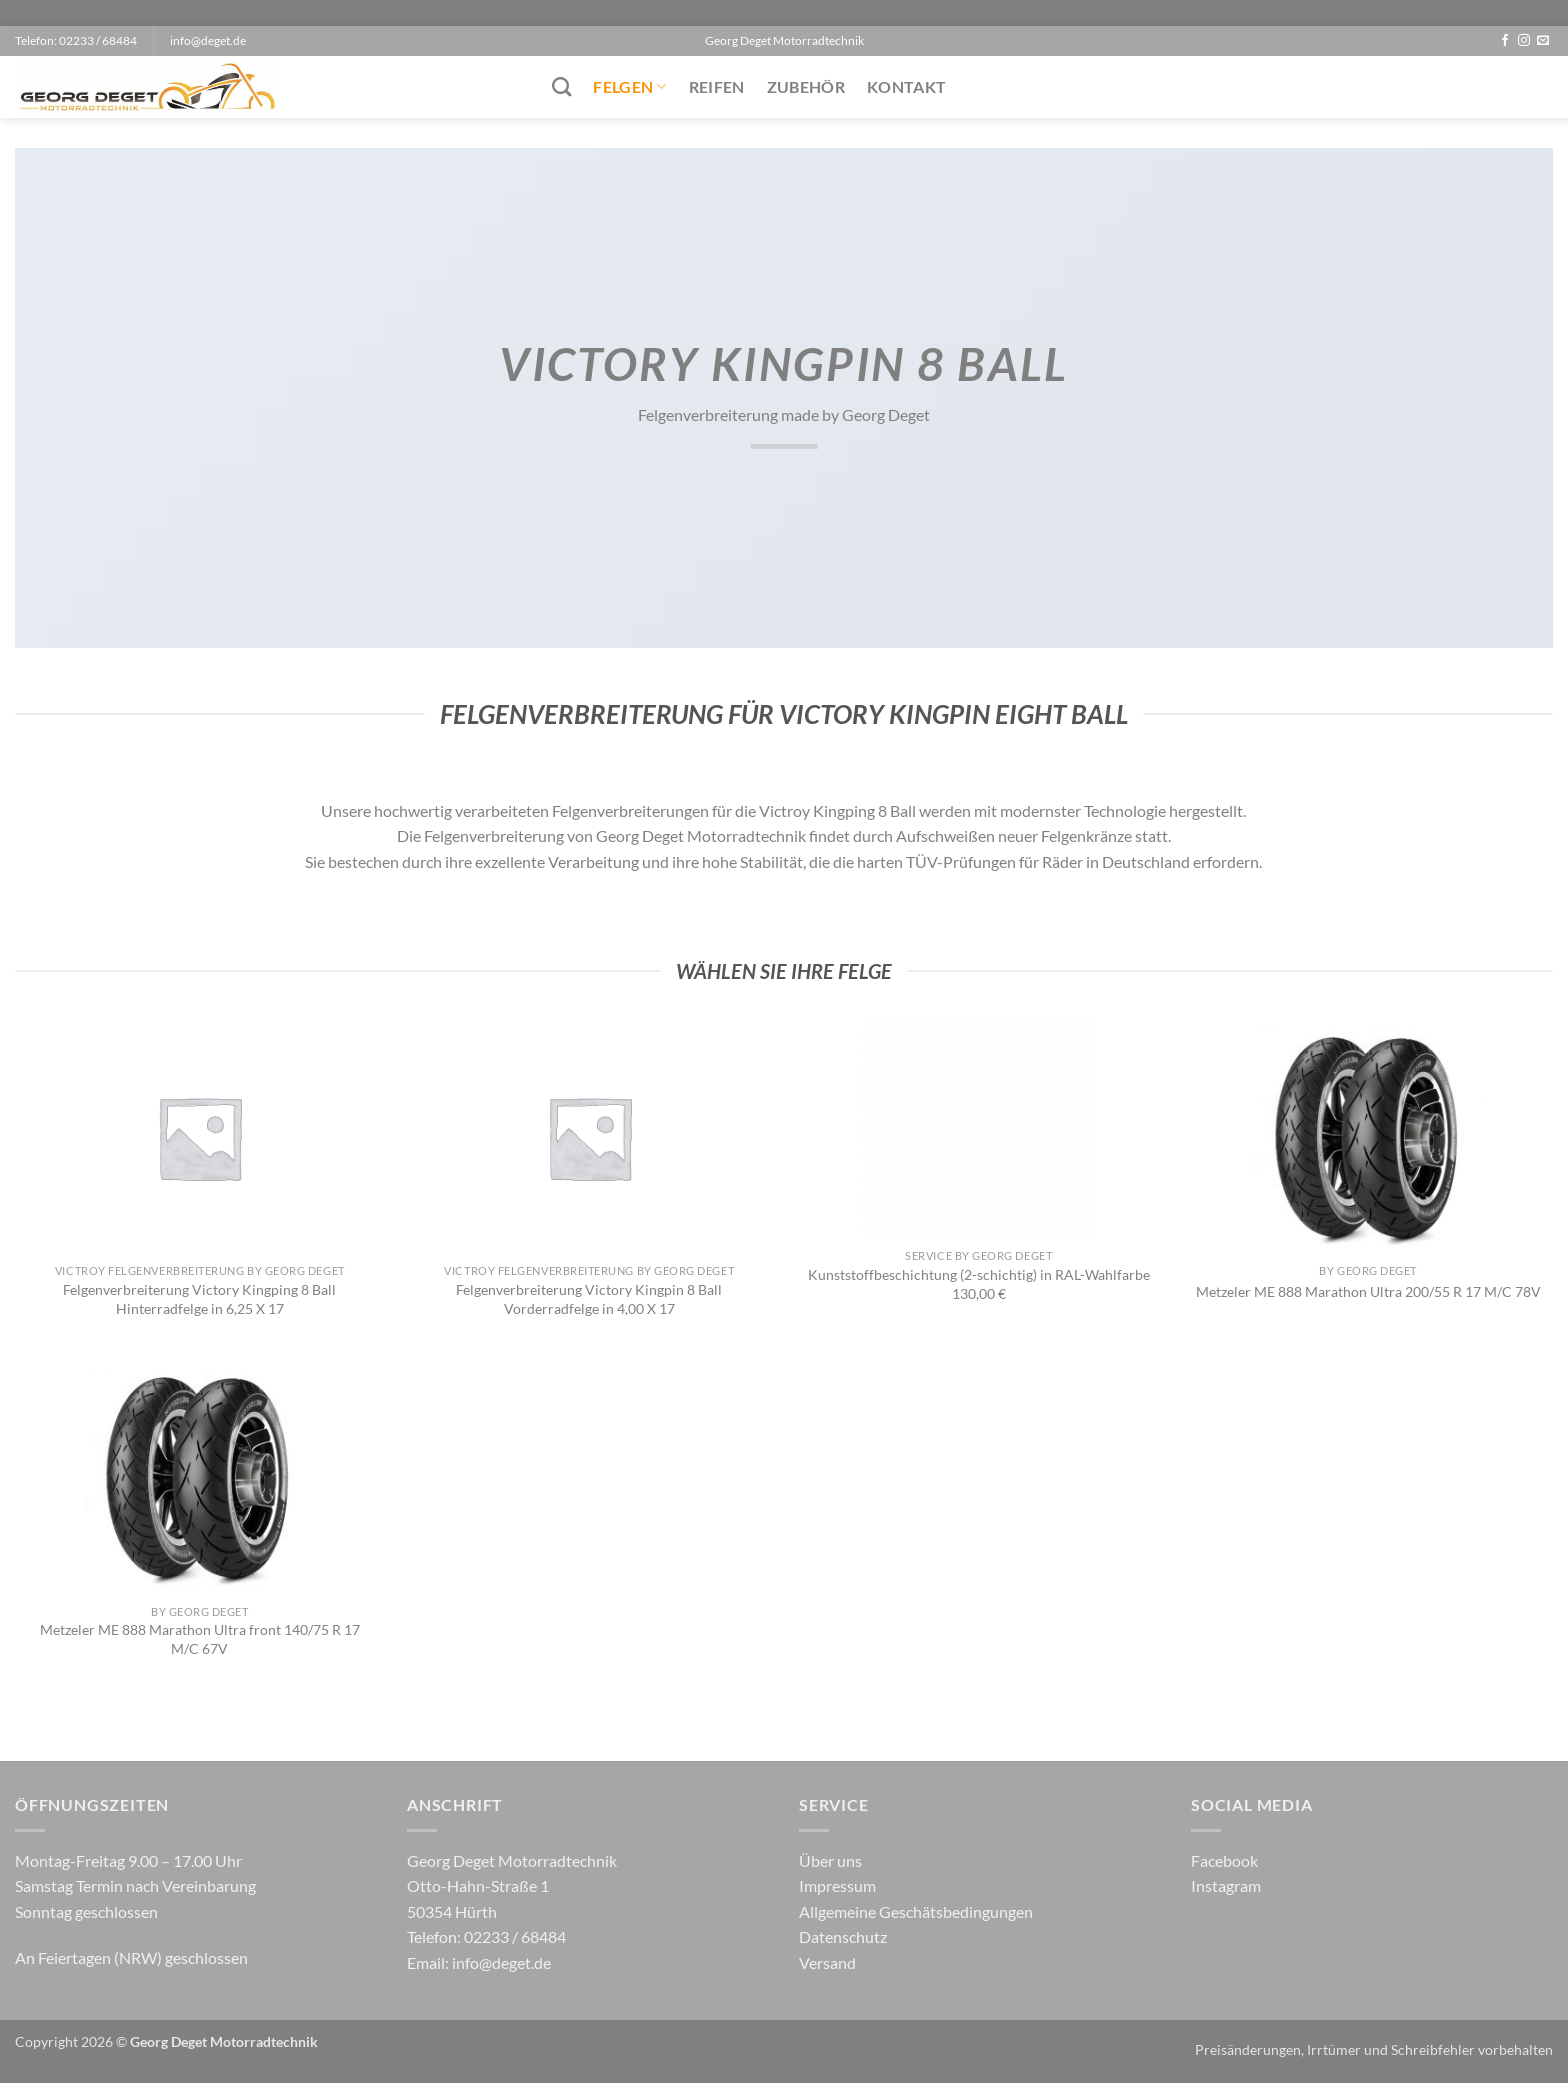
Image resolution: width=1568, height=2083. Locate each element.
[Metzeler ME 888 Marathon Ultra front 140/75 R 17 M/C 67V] (199, 1477)
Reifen (717, 86)
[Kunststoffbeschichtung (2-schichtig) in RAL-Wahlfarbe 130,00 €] (978, 1130)
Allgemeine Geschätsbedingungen (916, 1911)
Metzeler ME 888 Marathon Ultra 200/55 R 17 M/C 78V (1368, 1291)
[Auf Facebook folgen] (1505, 41)
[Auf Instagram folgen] (1524, 41)
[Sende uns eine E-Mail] (1543, 41)
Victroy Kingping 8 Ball (837, 810)
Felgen (629, 86)
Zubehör (806, 86)
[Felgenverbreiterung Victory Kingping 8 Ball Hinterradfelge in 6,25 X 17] (199, 1137)
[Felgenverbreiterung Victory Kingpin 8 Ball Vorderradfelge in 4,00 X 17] (589, 1137)
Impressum (837, 1885)
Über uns (830, 1860)
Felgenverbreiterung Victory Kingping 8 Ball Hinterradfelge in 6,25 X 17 (199, 1299)
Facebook (1224, 1860)
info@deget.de (501, 1962)
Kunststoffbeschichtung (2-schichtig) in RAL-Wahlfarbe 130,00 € (979, 1284)
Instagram (1226, 1885)
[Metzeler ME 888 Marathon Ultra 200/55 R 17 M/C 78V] (1368, 1137)
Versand (827, 1962)
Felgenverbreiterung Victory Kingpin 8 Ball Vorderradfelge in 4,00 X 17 (589, 1299)
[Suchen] (561, 86)
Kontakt (906, 86)
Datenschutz (843, 1936)
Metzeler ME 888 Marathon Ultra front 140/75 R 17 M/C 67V (200, 1639)
